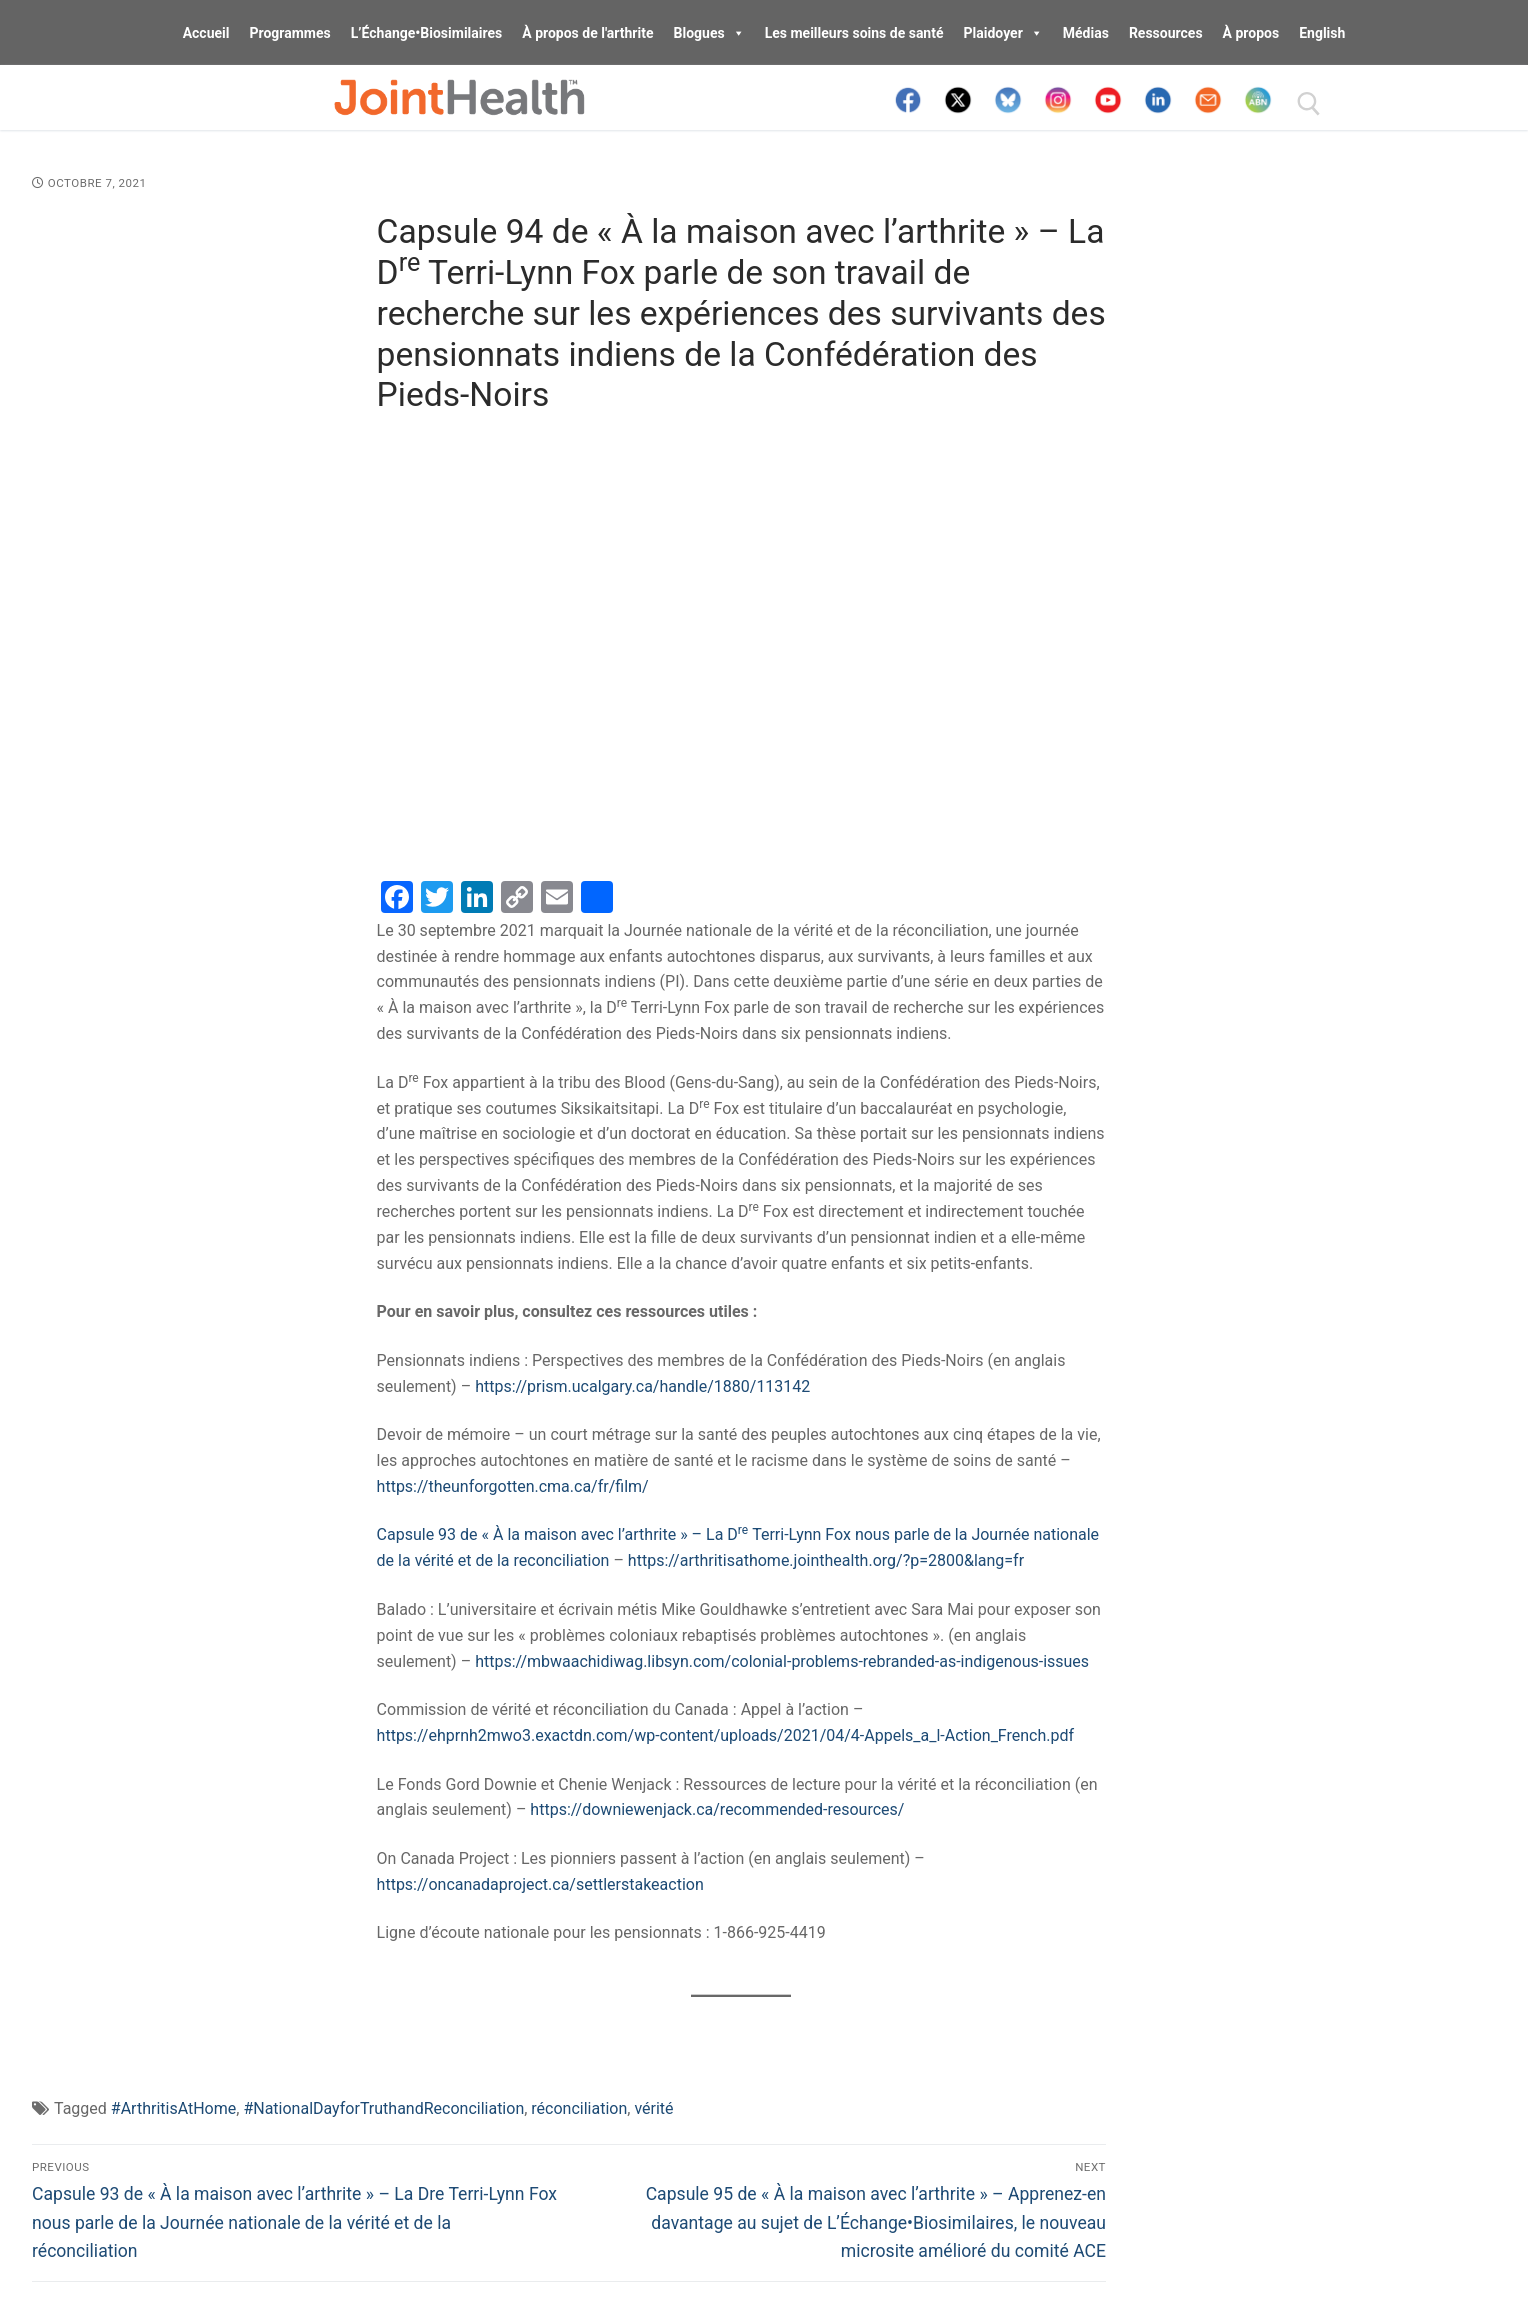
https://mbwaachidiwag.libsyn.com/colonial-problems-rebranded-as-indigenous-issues (782, 1661)
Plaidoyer (1003, 33)
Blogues (709, 33)
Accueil (206, 33)
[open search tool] (1309, 104)
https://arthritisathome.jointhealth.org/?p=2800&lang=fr (826, 1560)
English (1322, 33)
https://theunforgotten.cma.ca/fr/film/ (513, 1486)
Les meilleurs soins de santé (854, 33)
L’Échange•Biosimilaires (427, 33)
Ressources (1166, 33)
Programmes (289, 33)
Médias (1086, 33)
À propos (1251, 33)
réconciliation (579, 2108)
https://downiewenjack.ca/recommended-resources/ (717, 1809)
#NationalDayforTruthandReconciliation (383, 2108)
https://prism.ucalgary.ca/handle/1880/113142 (642, 1386)
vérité (653, 2108)
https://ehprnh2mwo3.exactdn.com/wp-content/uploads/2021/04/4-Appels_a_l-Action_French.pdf (725, 1735)
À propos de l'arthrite (587, 33)
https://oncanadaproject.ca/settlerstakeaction (540, 1884)
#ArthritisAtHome (173, 2108)
